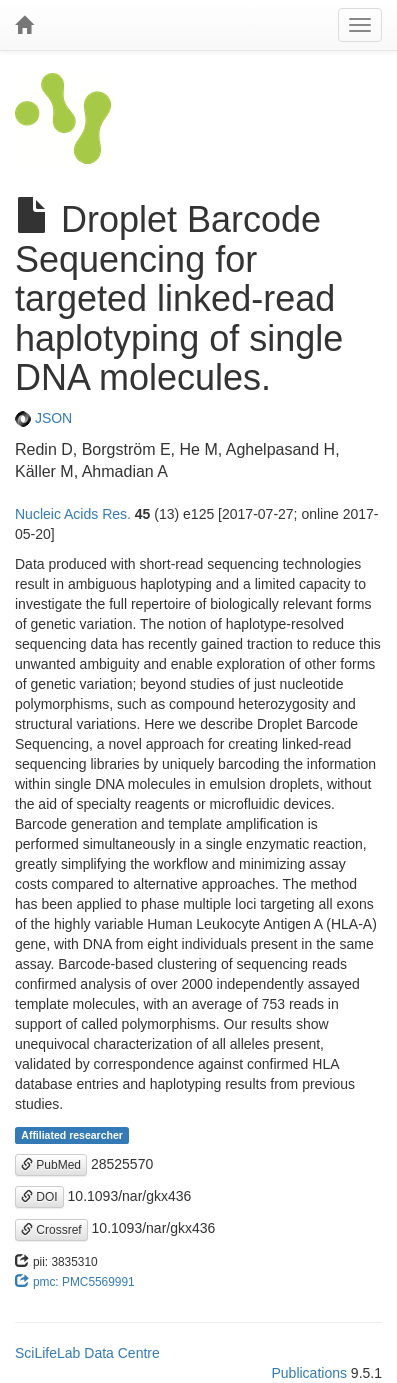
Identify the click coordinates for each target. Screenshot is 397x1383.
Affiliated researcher (72, 1135)
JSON (43, 418)
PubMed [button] (51, 1165)
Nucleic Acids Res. (73, 514)
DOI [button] (39, 1197)
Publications (309, 1373)
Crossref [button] (51, 1230)
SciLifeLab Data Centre (87, 1353)
